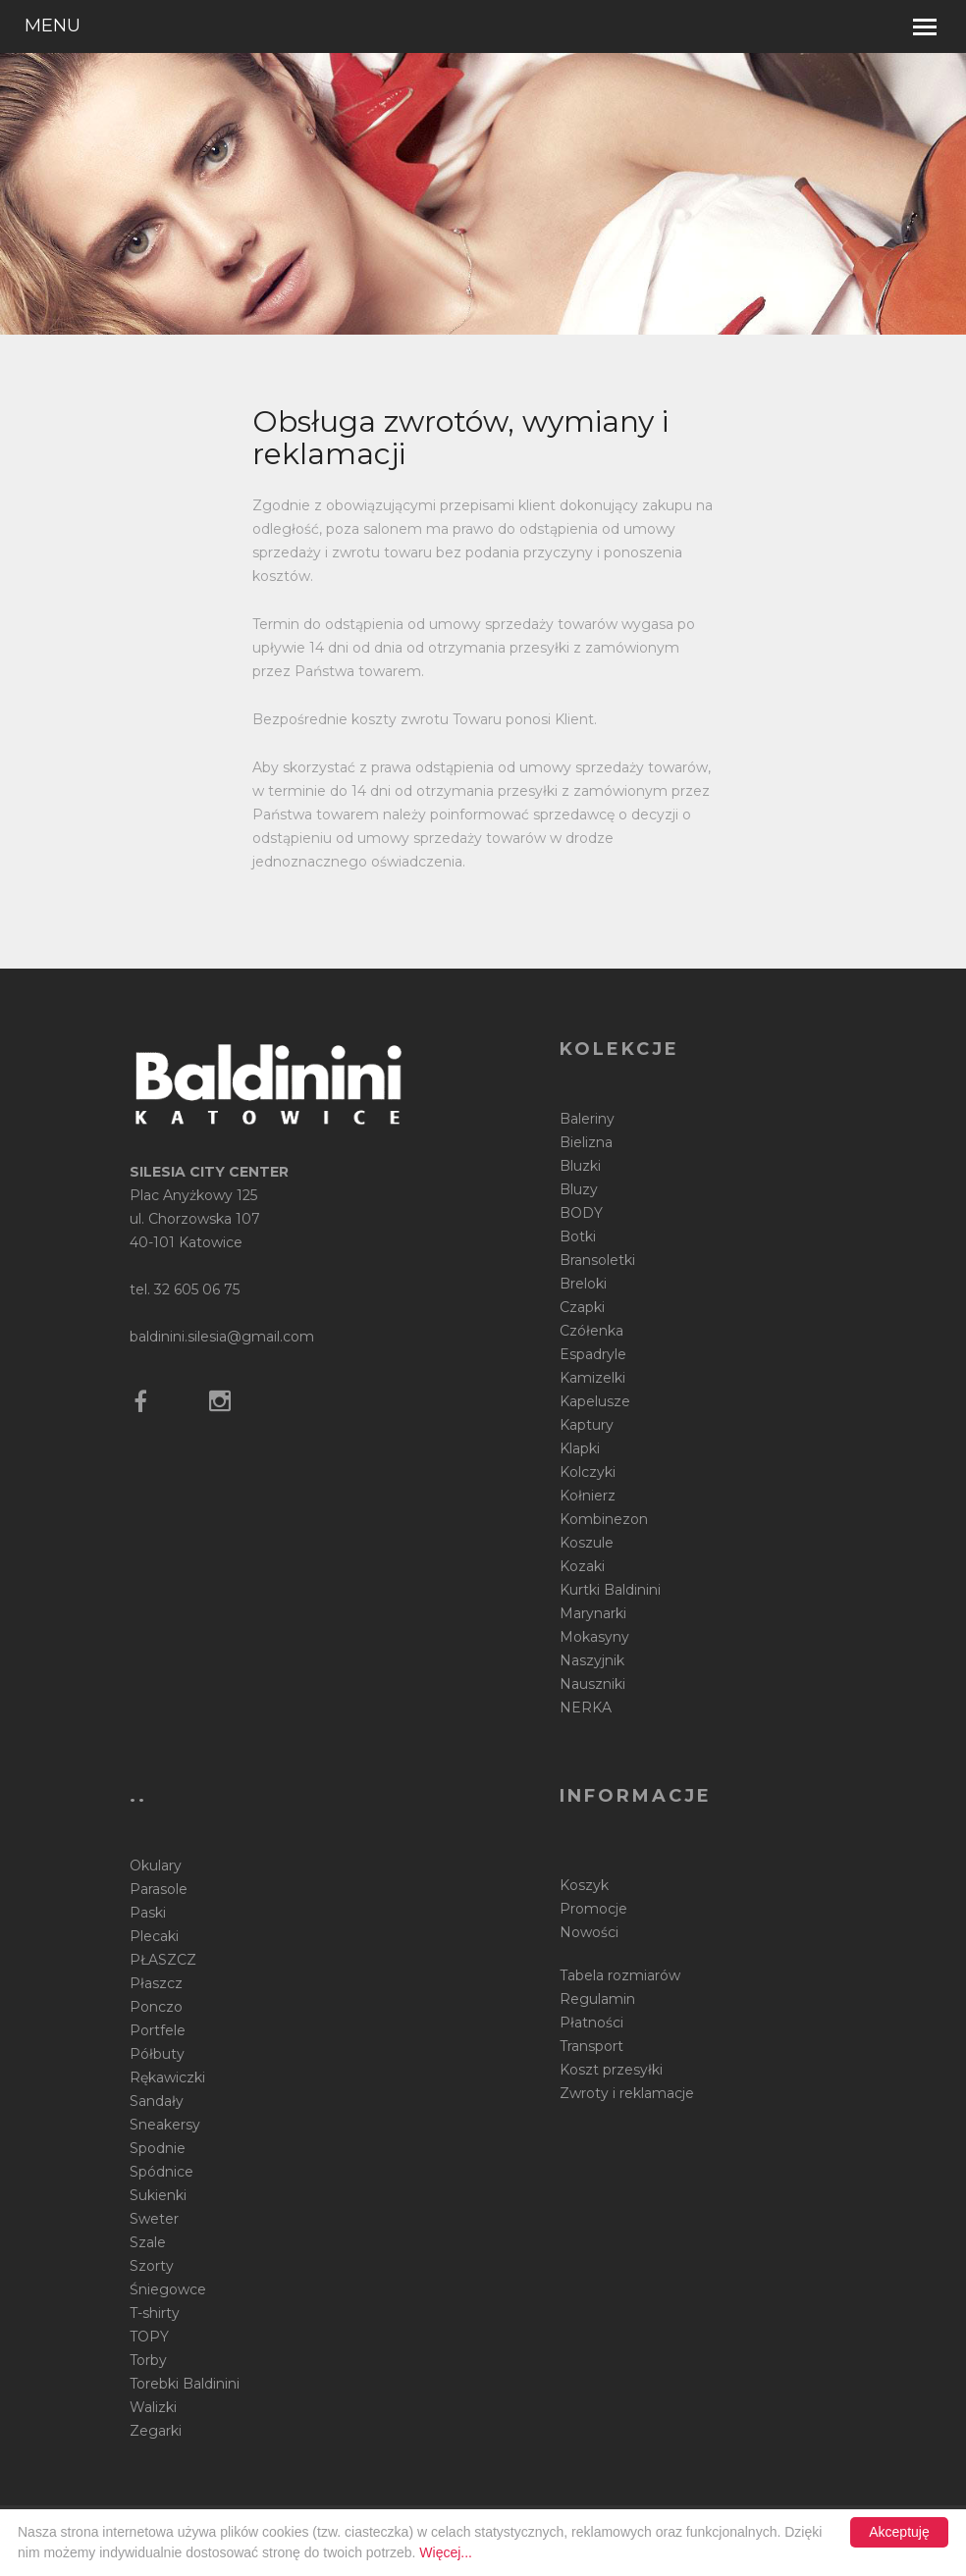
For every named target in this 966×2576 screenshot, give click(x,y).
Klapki (580, 1448)
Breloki (583, 1283)
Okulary (156, 1865)
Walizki (153, 2407)
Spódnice (161, 2172)
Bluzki (580, 1166)
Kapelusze (595, 1401)
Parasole (159, 1889)
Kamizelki (592, 1378)
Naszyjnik (592, 1660)
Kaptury (587, 1425)
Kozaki (582, 1566)
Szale (148, 2242)
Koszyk (584, 1885)
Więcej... (445, 2552)
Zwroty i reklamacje (627, 2093)
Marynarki (593, 1613)
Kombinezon (604, 1519)
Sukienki (158, 2195)
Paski (148, 1912)
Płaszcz (156, 1983)
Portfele (158, 2030)
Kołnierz (588, 1495)
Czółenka (591, 1331)
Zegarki (156, 2431)
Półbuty (157, 2054)
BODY (581, 1213)
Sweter (154, 2219)
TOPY (149, 2336)
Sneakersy (165, 2124)
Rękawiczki (167, 2077)
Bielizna (586, 1142)
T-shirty (155, 2313)
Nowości (589, 1932)
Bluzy (579, 1189)
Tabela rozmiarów (620, 1975)
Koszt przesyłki (611, 2069)
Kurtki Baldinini (610, 1590)
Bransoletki (597, 1260)
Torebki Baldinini (185, 2383)
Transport (591, 2046)
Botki (578, 1236)
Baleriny (587, 1119)
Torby (148, 2360)
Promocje (593, 1909)
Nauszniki (592, 1684)
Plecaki (154, 1936)
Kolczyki (588, 1472)
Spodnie (158, 2148)
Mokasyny (594, 1637)
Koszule (587, 1542)
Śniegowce (168, 2289)
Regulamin (597, 1999)
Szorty (152, 2266)
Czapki (582, 1307)
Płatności (591, 2022)
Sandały (157, 2101)
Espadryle (593, 1354)
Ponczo (156, 2007)
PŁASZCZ (163, 1960)
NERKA (586, 1707)
